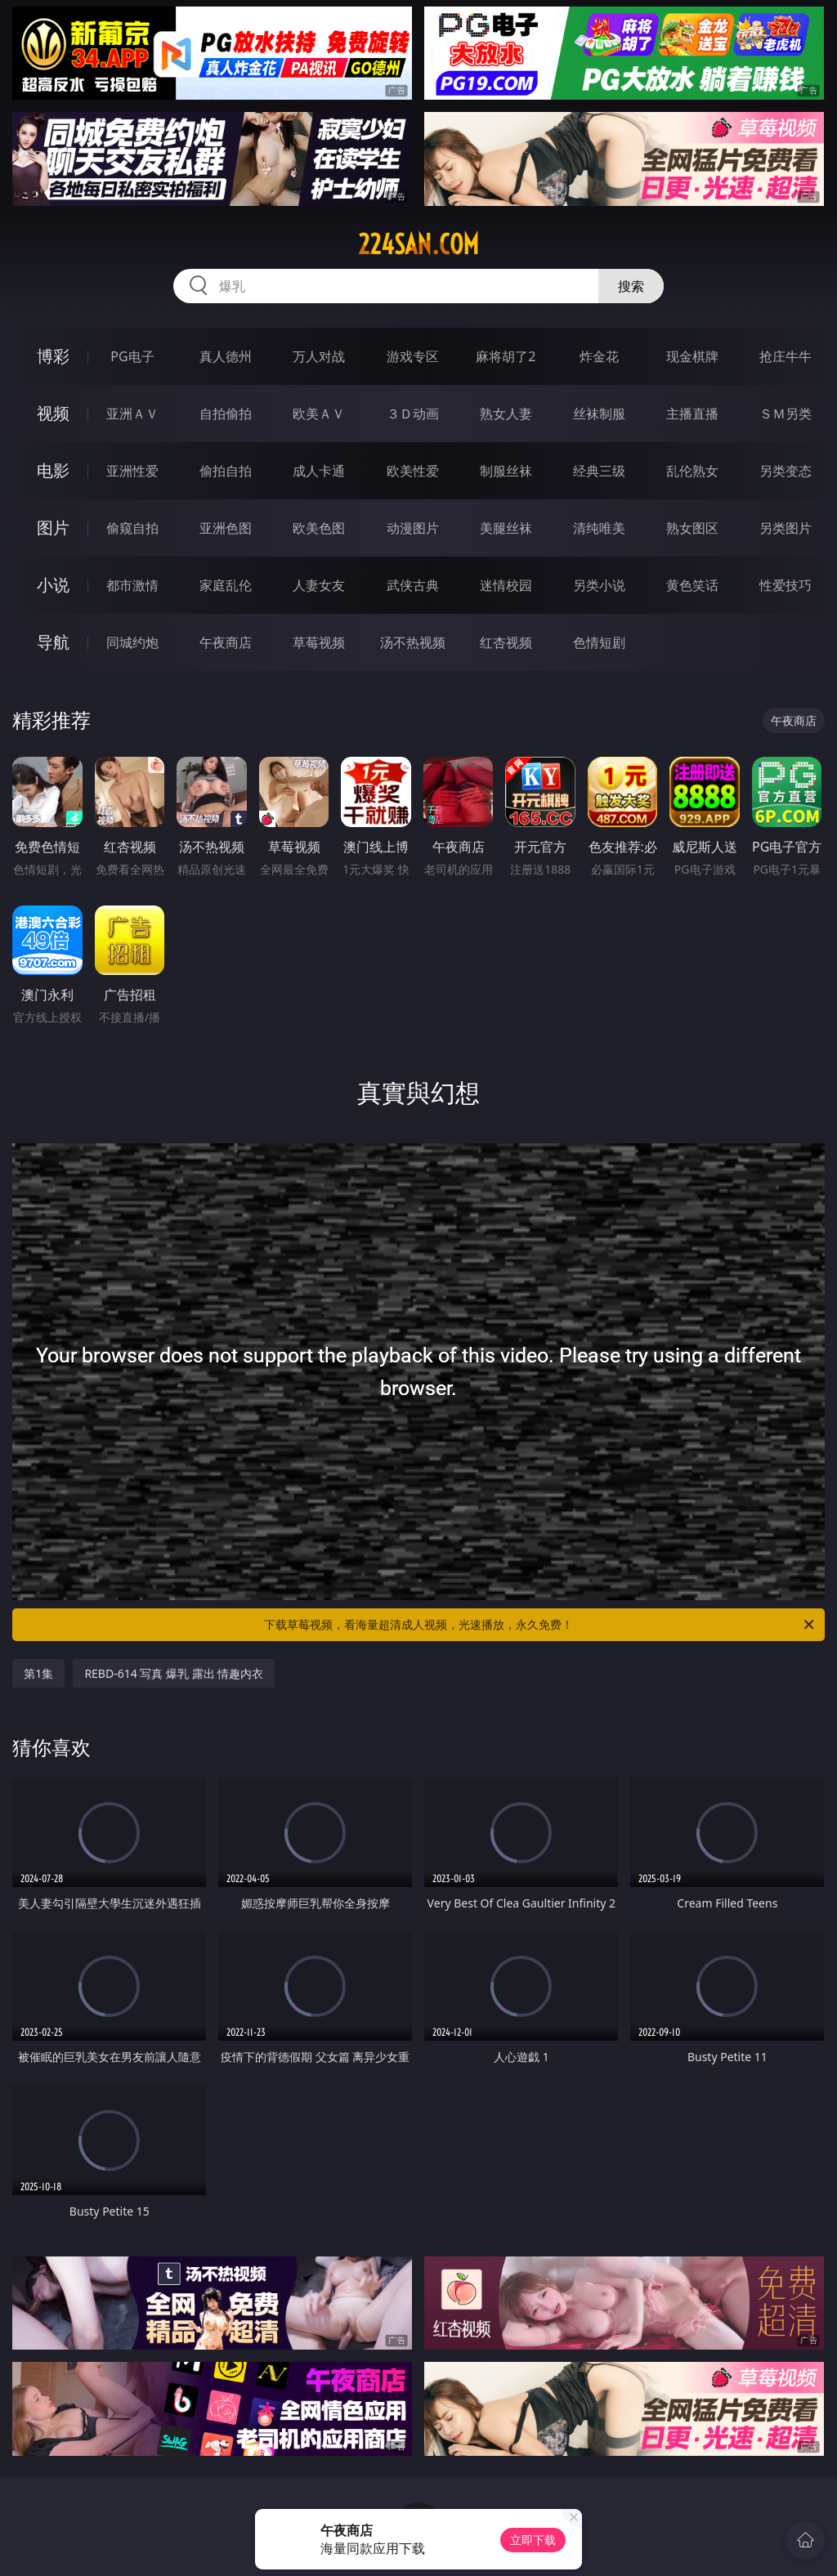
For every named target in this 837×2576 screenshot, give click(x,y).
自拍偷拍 (225, 414)
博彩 (53, 356)
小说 (53, 585)
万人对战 (319, 356)
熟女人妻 (506, 414)
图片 (53, 528)
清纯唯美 (599, 528)
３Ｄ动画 (413, 414)
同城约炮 (132, 642)
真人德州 (225, 356)
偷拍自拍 (225, 471)
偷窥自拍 (132, 528)
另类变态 (785, 471)
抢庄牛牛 (785, 356)
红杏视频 (506, 642)
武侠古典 (413, 585)
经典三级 (599, 471)
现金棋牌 (692, 356)
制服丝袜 (506, 471)
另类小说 (599, 585)
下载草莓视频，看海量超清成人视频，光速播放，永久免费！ (540, 1625)
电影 (53, 470)
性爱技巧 (785, 585)
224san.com (418, 244)
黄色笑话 (692, 585)
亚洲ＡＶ (132, 414)
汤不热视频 (412, 642)
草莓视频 (319, 642)
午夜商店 (225, 642)
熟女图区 (692, 528)
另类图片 (785, 528)
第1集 (38, 1673)
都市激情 (132, 585)
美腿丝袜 (506, 528)
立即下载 (533, 2539)
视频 (53, 413)
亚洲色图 (225, 528)
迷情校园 (506, 585)
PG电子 (132, 356)
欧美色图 (319, 528)
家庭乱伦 (225, 585)
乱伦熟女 (692, 471)
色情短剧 (599, 642)
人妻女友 (319, 585)
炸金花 (599, 356)
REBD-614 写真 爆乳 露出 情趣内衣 (173, 1673)
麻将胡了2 (505, 356)
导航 (53, 642)
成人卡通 (319, 471)
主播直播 (692, 414)
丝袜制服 (599, 414)
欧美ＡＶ (319, 414)
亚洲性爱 (132, 471)
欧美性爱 (413, 471)
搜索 (631, 286)
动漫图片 (413, 528)
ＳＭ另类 (785, 414)
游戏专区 (413, 356)
